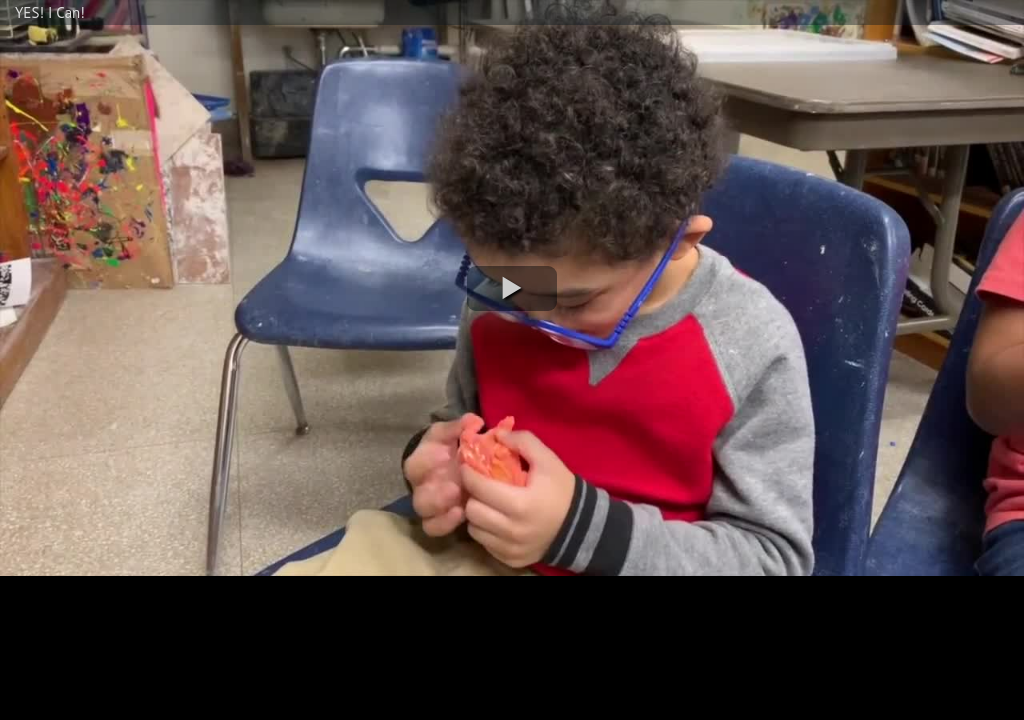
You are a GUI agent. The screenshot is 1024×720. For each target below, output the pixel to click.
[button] (512, 288)
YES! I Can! (50, 12)
